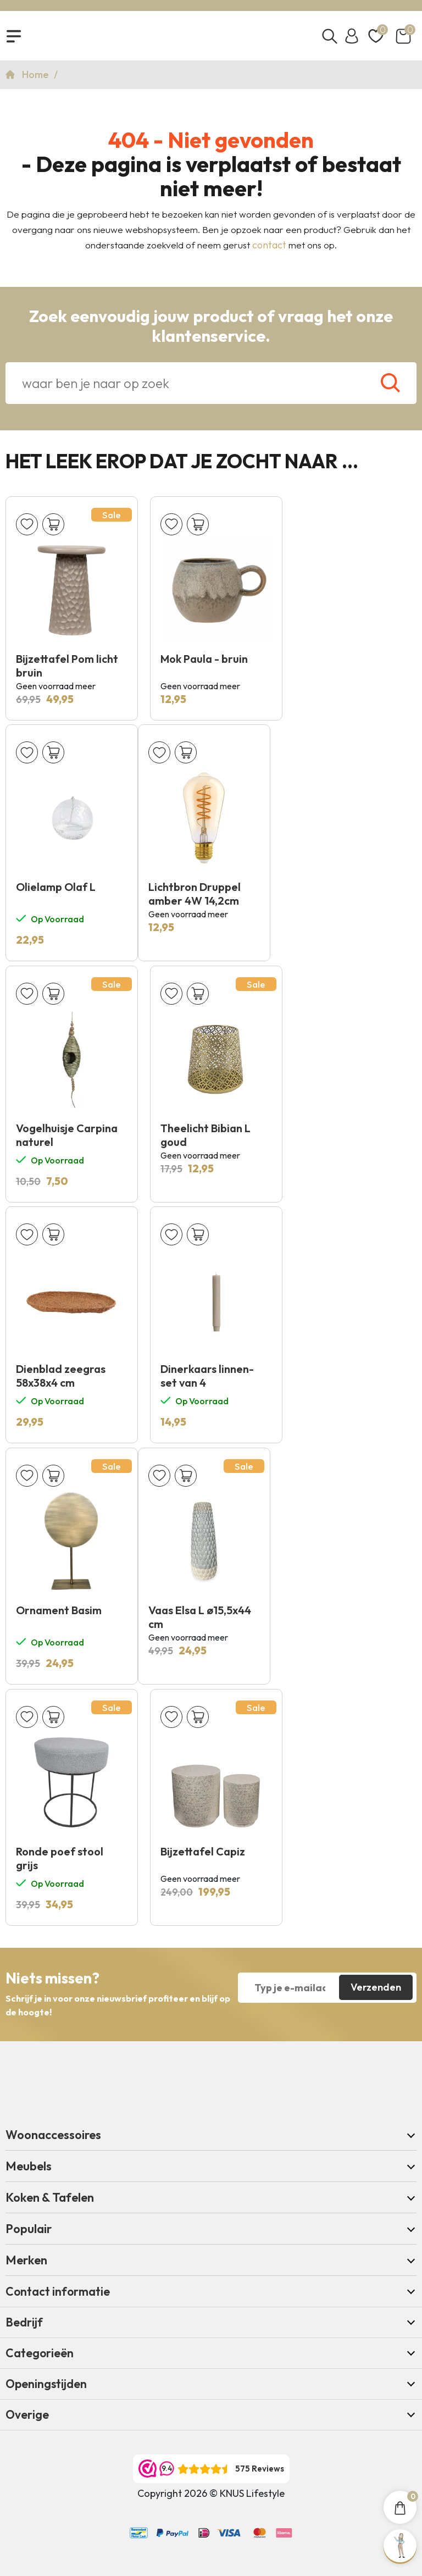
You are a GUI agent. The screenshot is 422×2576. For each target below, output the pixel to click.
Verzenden (376, 1987)
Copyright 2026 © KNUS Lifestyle (211, 2493)
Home (36, 74)
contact (269, 245)
